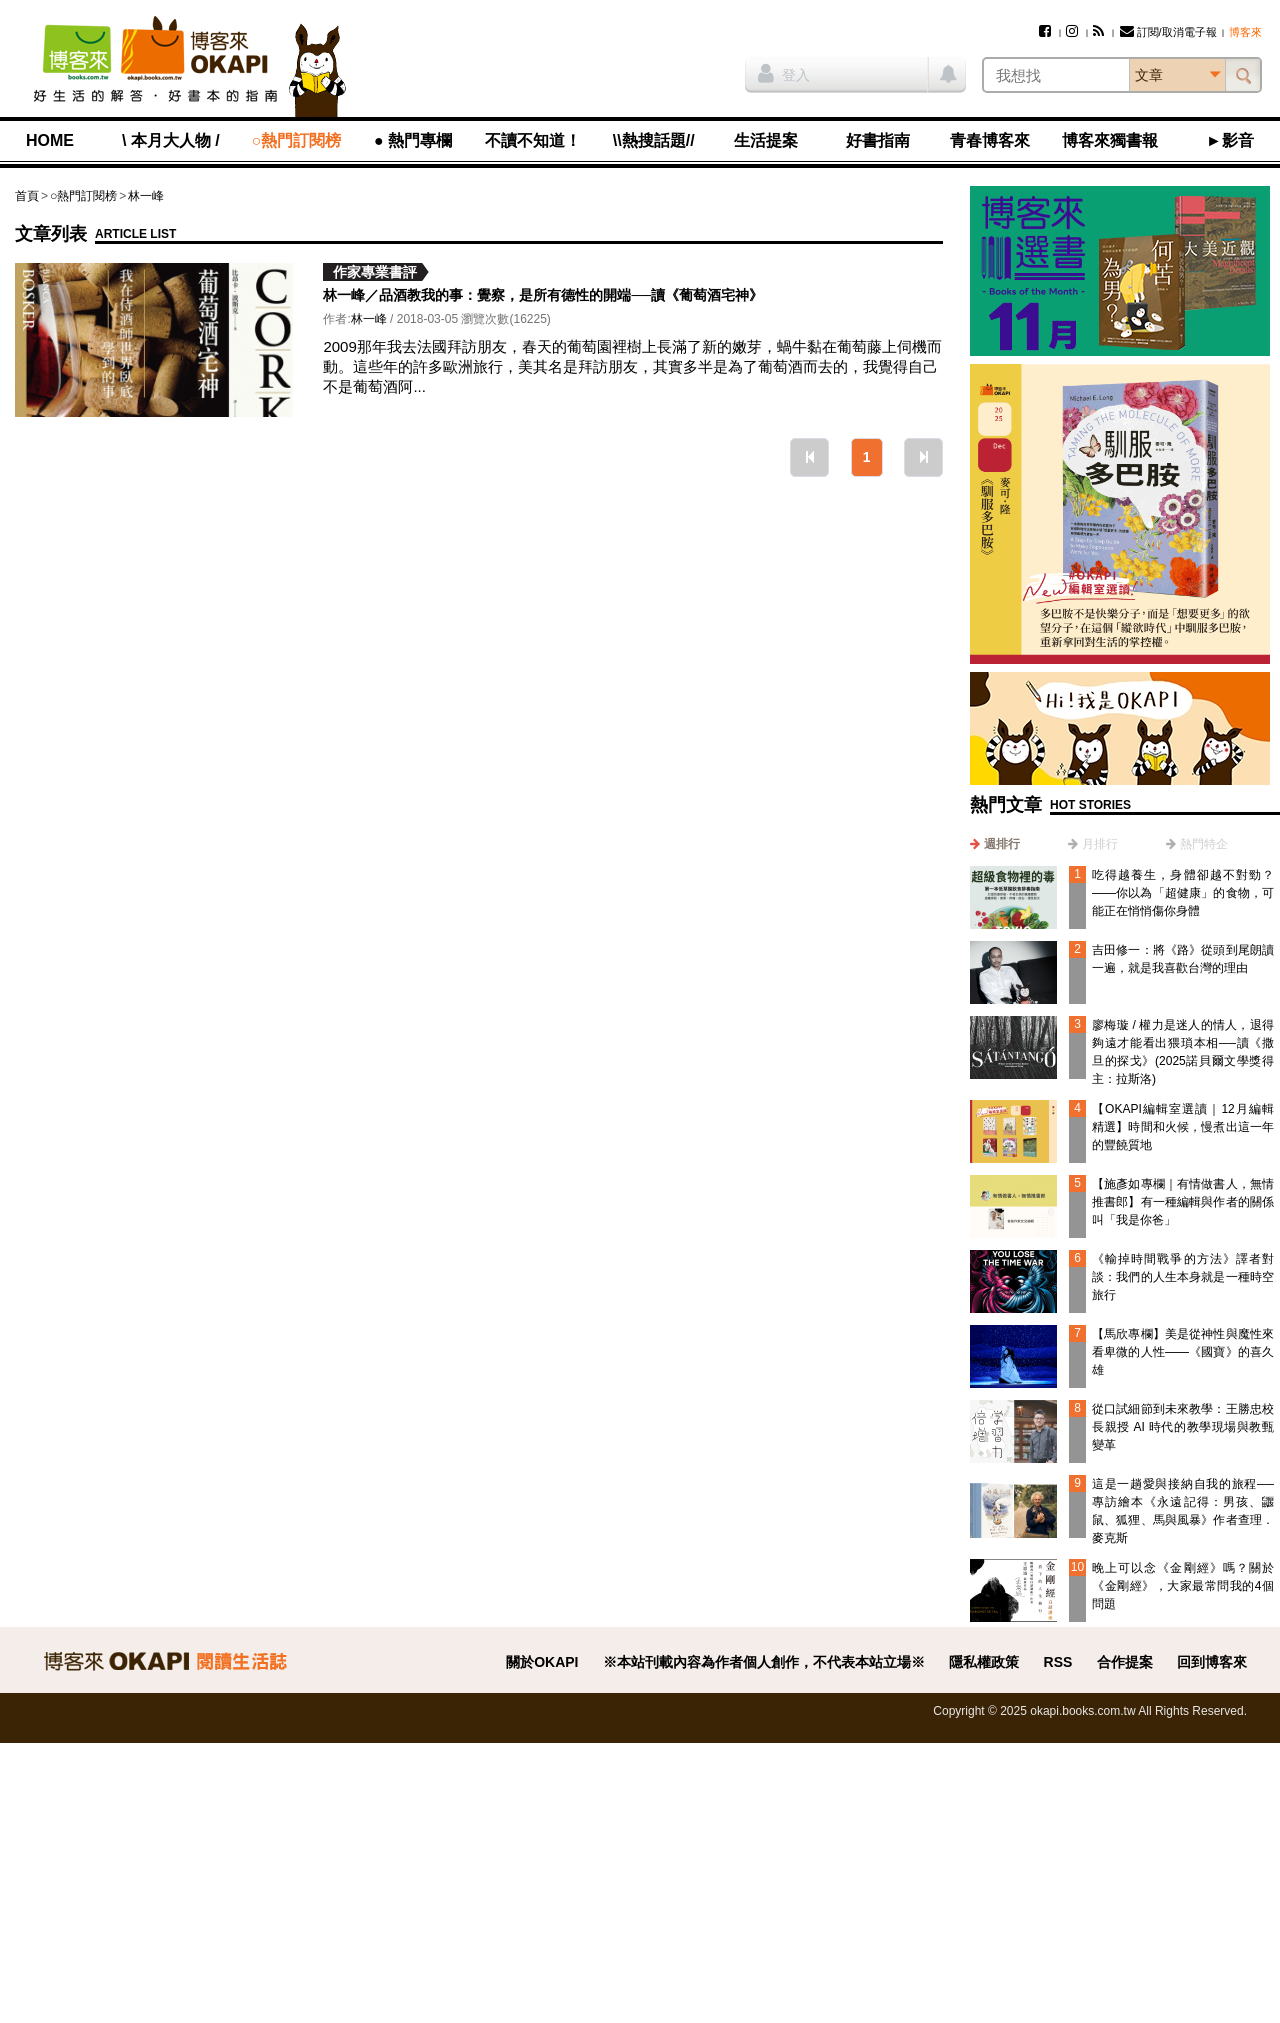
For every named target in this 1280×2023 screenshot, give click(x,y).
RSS (1058, 1662)
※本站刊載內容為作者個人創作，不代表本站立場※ (764, 1662)
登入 (784, 73)
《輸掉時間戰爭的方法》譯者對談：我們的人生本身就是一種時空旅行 (1183, 1277)
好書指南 (878, 140)
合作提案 (1125, 1662)
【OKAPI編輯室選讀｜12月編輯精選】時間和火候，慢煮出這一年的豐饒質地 (1183, 1127)
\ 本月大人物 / (171, 140)
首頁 (27, 196)
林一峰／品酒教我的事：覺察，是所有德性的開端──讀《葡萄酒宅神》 (543, 295)
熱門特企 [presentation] (1204, 844)
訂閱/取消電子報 (1168, 32)
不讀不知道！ (533, 140)
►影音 (1230, 140)
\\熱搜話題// (654, 140)
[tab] (995, 844)
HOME (50, 140)
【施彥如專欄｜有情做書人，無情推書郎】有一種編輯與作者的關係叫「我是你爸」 (1183, 1202)
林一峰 (146, 196)
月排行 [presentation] (1100, 844)
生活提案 (766, 140)
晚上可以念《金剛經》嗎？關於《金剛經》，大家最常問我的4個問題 (1183, 1586)
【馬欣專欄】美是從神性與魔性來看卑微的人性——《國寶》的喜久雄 (1183, 1352)
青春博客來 (990, 140)
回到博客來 (1212, 1662)
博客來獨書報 (1110, 140)
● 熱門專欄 (413, 140)
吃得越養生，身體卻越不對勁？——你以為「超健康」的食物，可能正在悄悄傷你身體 (1183, 893)
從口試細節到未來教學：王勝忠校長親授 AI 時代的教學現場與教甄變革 (1183, 1427)
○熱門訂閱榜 (297, 140)
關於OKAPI (542, 1662)
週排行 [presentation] (1002, 844)
